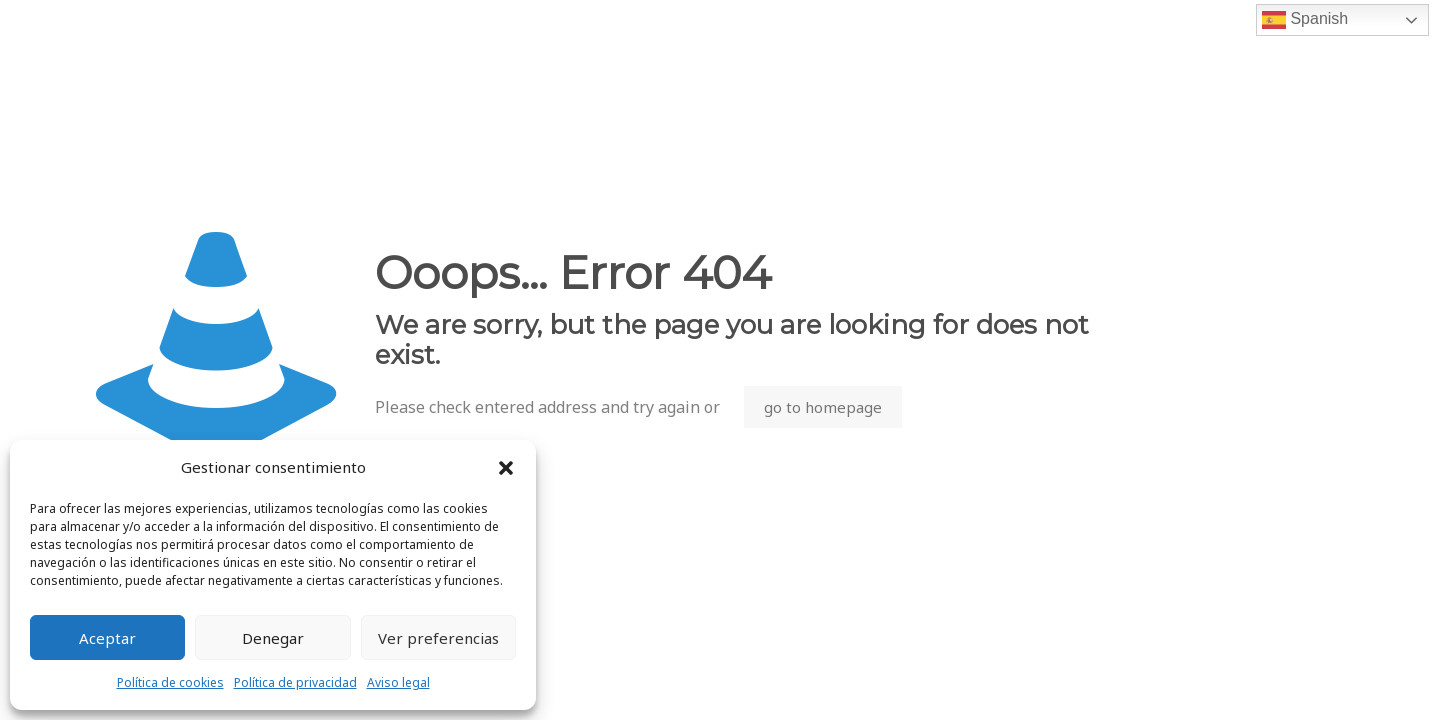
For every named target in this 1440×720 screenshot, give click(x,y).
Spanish (1305, 20)
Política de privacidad (295, 682)
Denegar (273, 638)
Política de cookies (170, 682)
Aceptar (107, 638)
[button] (506, 468)
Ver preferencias (438, 638)
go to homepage (823, 407)
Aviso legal (398, 682)
